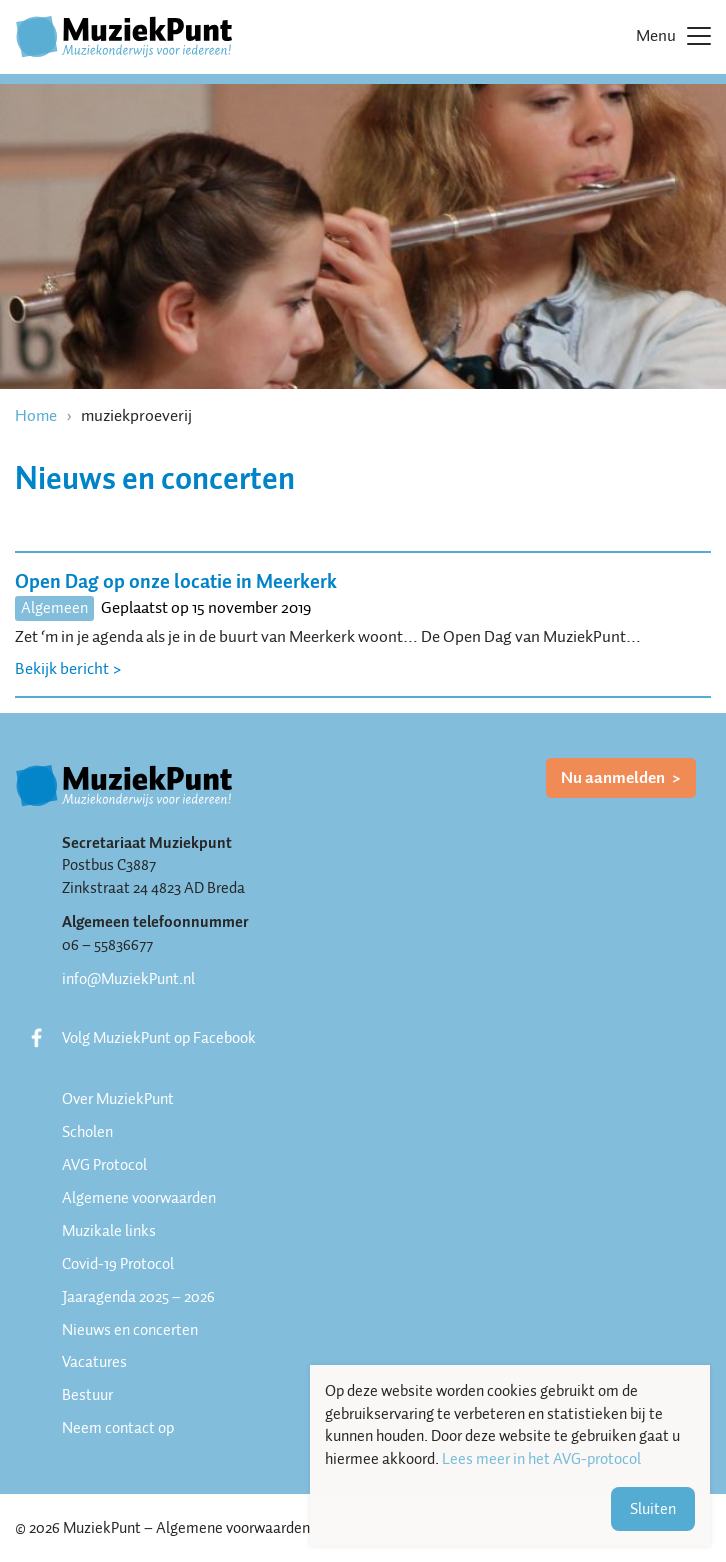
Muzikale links (109, 1231)
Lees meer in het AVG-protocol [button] (541, 1459)
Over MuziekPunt (118, 1099)
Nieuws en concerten (130, 1330)
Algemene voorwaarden (139, 1198)
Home (36, 415)
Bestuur (87, 1395)
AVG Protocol (104, 1165)
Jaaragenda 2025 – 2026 (138, 1297)
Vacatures (94, 1362)
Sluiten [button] (653, 1509)
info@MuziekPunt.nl (128, 979)
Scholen (87, 1132)
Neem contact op (118, 1428)
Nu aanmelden (614, 777)
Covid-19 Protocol (118, 1264)
